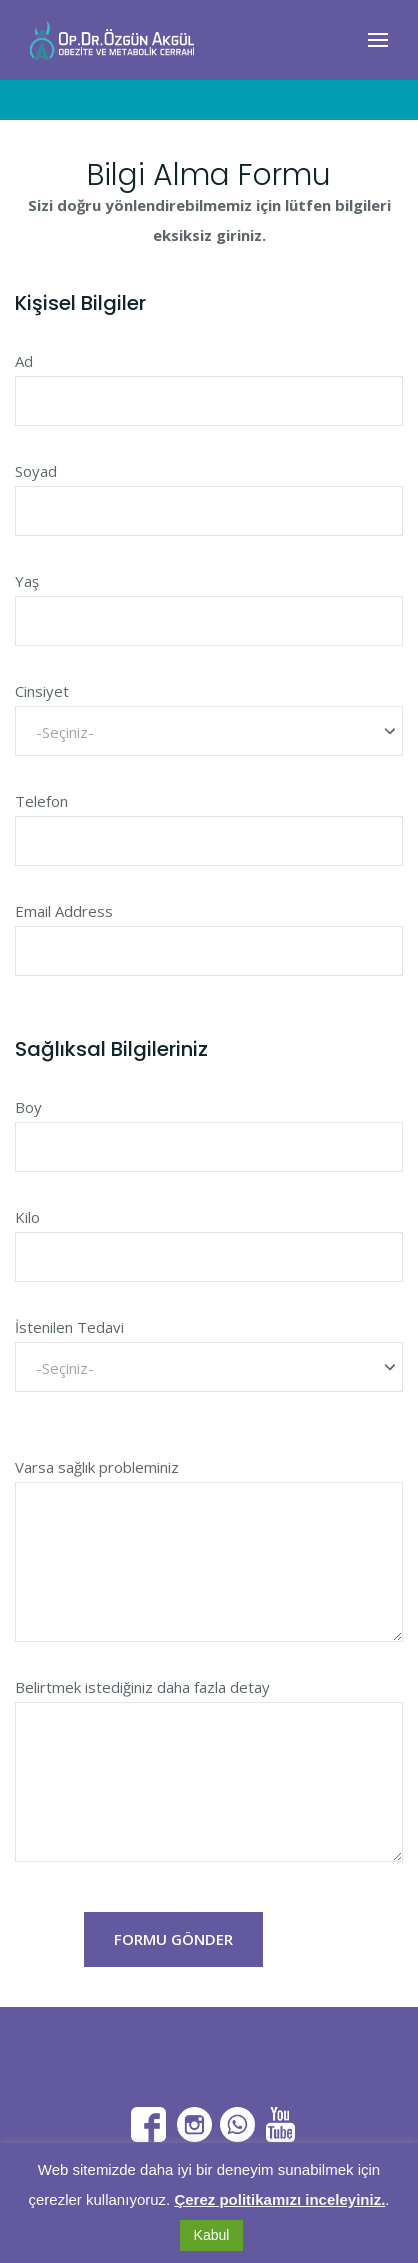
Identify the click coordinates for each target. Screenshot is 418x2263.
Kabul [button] (212, 2235)
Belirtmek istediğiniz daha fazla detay (142, 1687)
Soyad (36, 471)
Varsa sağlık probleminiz (97, 1467)
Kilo (27, 1217)
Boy (28, 1107)
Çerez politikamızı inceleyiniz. (279, 2199)
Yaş (27, 581)
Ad (24, 361)
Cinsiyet (42, 691)
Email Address (64, 911)
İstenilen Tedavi (69, 1327)
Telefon (41, 801)
